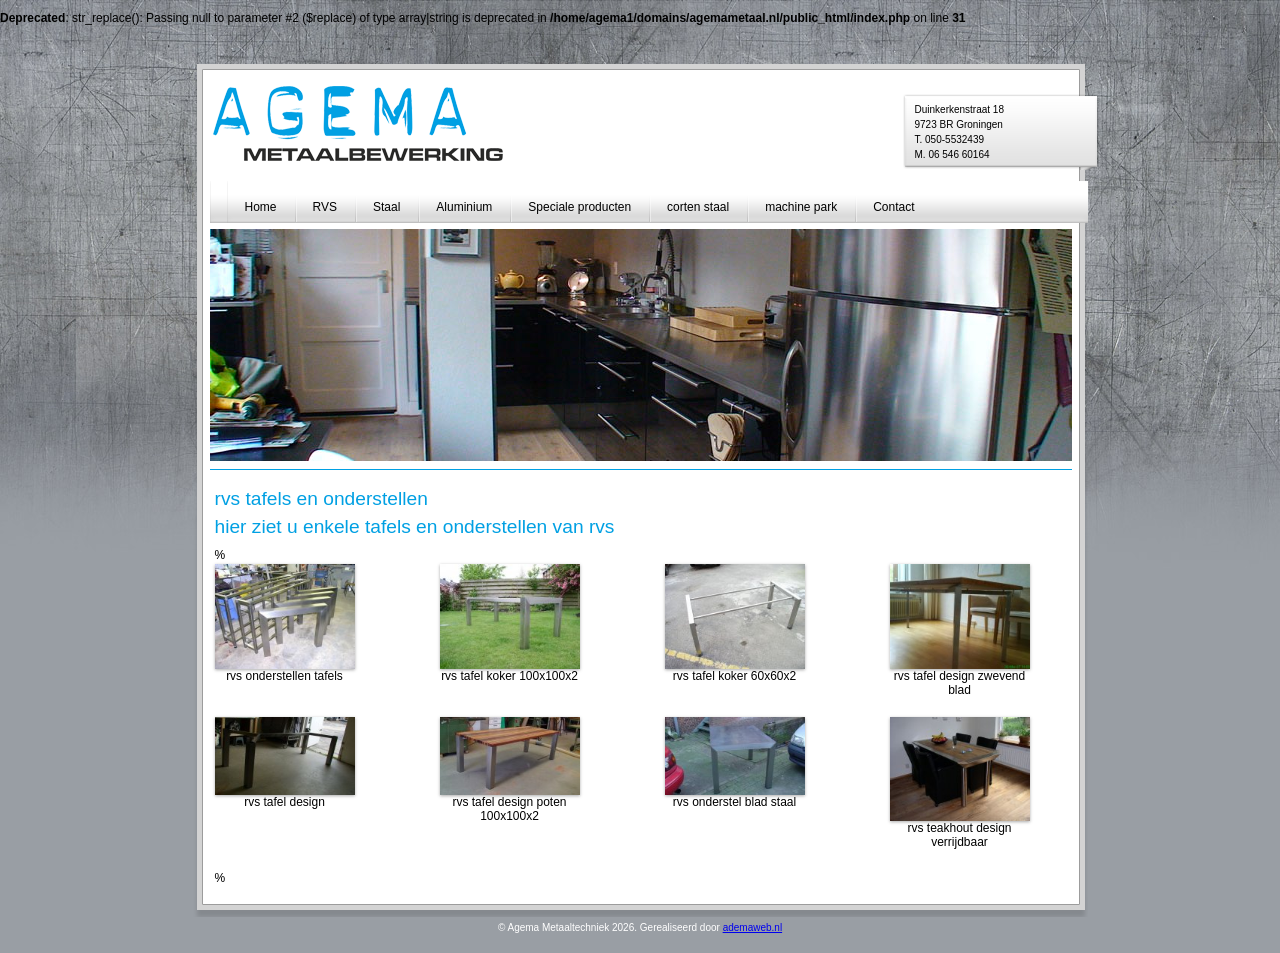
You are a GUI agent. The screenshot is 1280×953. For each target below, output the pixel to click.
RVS (325, 207)
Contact (893, 207)
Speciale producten (579, 207)
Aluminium (464, 207)
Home (261, 207)
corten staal (698, 207)
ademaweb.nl (752, 927)
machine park (801, 207)
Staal (386, 207)
